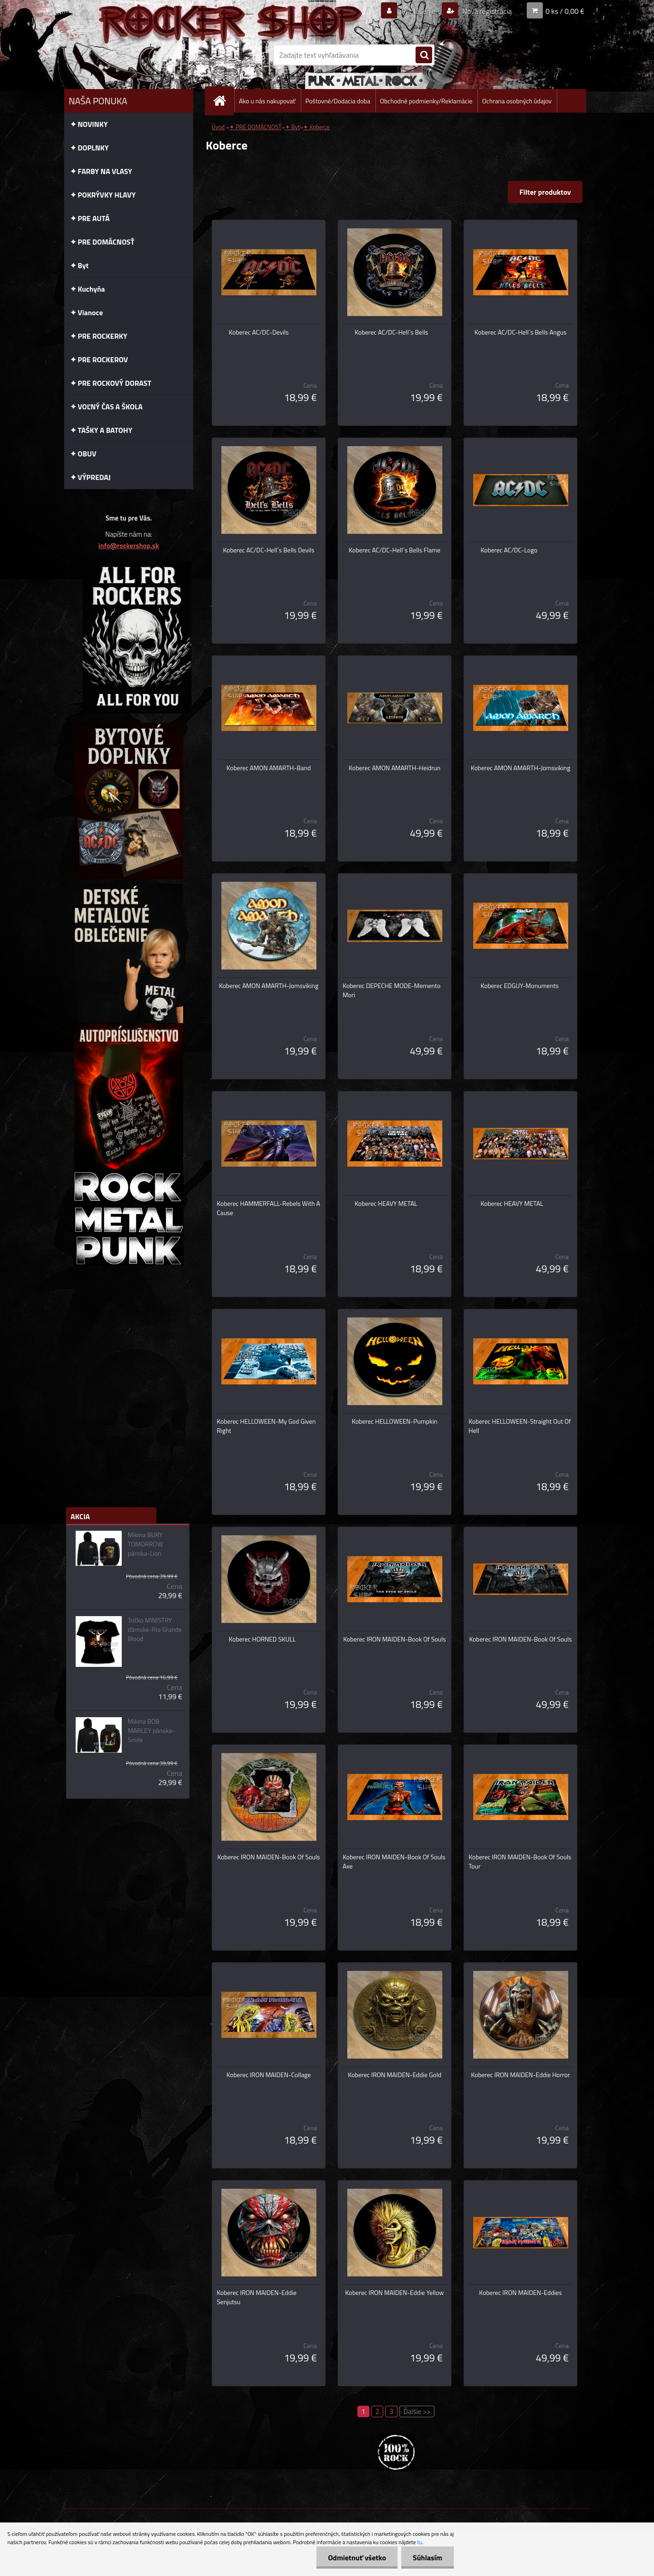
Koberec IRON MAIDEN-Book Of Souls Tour (520, 1861)
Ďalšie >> (417, 2411)
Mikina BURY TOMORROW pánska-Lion (145, 1544)
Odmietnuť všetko (357, 2557)
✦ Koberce (316, 127)
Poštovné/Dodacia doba (337, 101)
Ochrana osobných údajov (517, 101)
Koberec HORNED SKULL (262, 1639)
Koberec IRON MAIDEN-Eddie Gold (394, 2074)
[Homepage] (223, 101)
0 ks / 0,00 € (565, 11)
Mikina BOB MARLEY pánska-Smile (151, 1730)
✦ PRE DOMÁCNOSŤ (255, 127)
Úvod (218, 127)
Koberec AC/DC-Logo (509, 550)
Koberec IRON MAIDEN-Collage (268, 2074)
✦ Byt (292, 127)
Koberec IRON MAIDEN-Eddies (520, 2292)
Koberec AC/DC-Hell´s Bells (391, 332)
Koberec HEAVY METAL (386, 1203)
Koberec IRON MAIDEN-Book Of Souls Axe (394, 1861)
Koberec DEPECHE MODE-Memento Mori (391, 990)
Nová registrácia (486, 11)
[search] (424, 55)
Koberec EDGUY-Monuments (520, 985)
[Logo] (127, 55)
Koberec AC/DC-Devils (259, 332)
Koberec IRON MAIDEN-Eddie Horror (520, 2074)
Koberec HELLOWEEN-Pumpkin (395, 1421)
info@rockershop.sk (128, 545)
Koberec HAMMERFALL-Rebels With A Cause (268, 1208)
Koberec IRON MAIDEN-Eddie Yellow (394, 2292)
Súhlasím (427, 2557)
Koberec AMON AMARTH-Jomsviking (521, 768)
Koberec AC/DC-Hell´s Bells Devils (269, 550)
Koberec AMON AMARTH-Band (268, 768)
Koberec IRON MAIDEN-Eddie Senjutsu (257, 2297)
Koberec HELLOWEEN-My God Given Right (266, 1426)
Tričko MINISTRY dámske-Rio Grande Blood (155, 1629)
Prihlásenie (418, 11)
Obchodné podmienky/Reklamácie (426, 101)
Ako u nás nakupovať (267, 101)
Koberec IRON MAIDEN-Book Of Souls (394, 1639)
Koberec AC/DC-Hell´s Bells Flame (394, 550)
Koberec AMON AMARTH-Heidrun (394, 768)
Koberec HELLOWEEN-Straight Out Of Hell (520, 1426)
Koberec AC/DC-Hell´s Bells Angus (520, 332)
